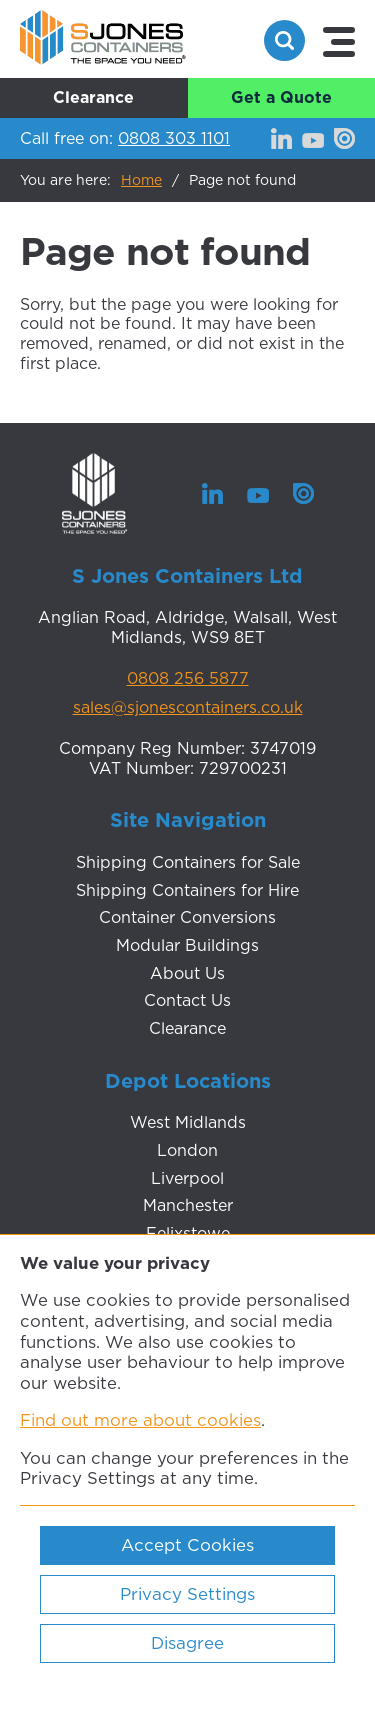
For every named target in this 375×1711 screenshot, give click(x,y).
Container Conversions (187, 917)
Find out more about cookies (140, 1420)
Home (141, 180)
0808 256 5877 (188, 679)
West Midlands (188, 1122)
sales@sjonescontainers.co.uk (188, 708)
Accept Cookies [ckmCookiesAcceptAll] (187, 1545)
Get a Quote (281, 97)
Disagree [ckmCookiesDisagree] (187, 1643)
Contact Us (187, 1000)
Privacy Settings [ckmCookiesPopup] (187, 1594)
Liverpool (187, 1178)
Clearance (93, 97)
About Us (187, 973)
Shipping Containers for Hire (187, 890)
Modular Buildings (187, 945)
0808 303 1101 (174, 138)
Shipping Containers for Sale (188, 862)
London (187, 1150)
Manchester (188, 1205)
